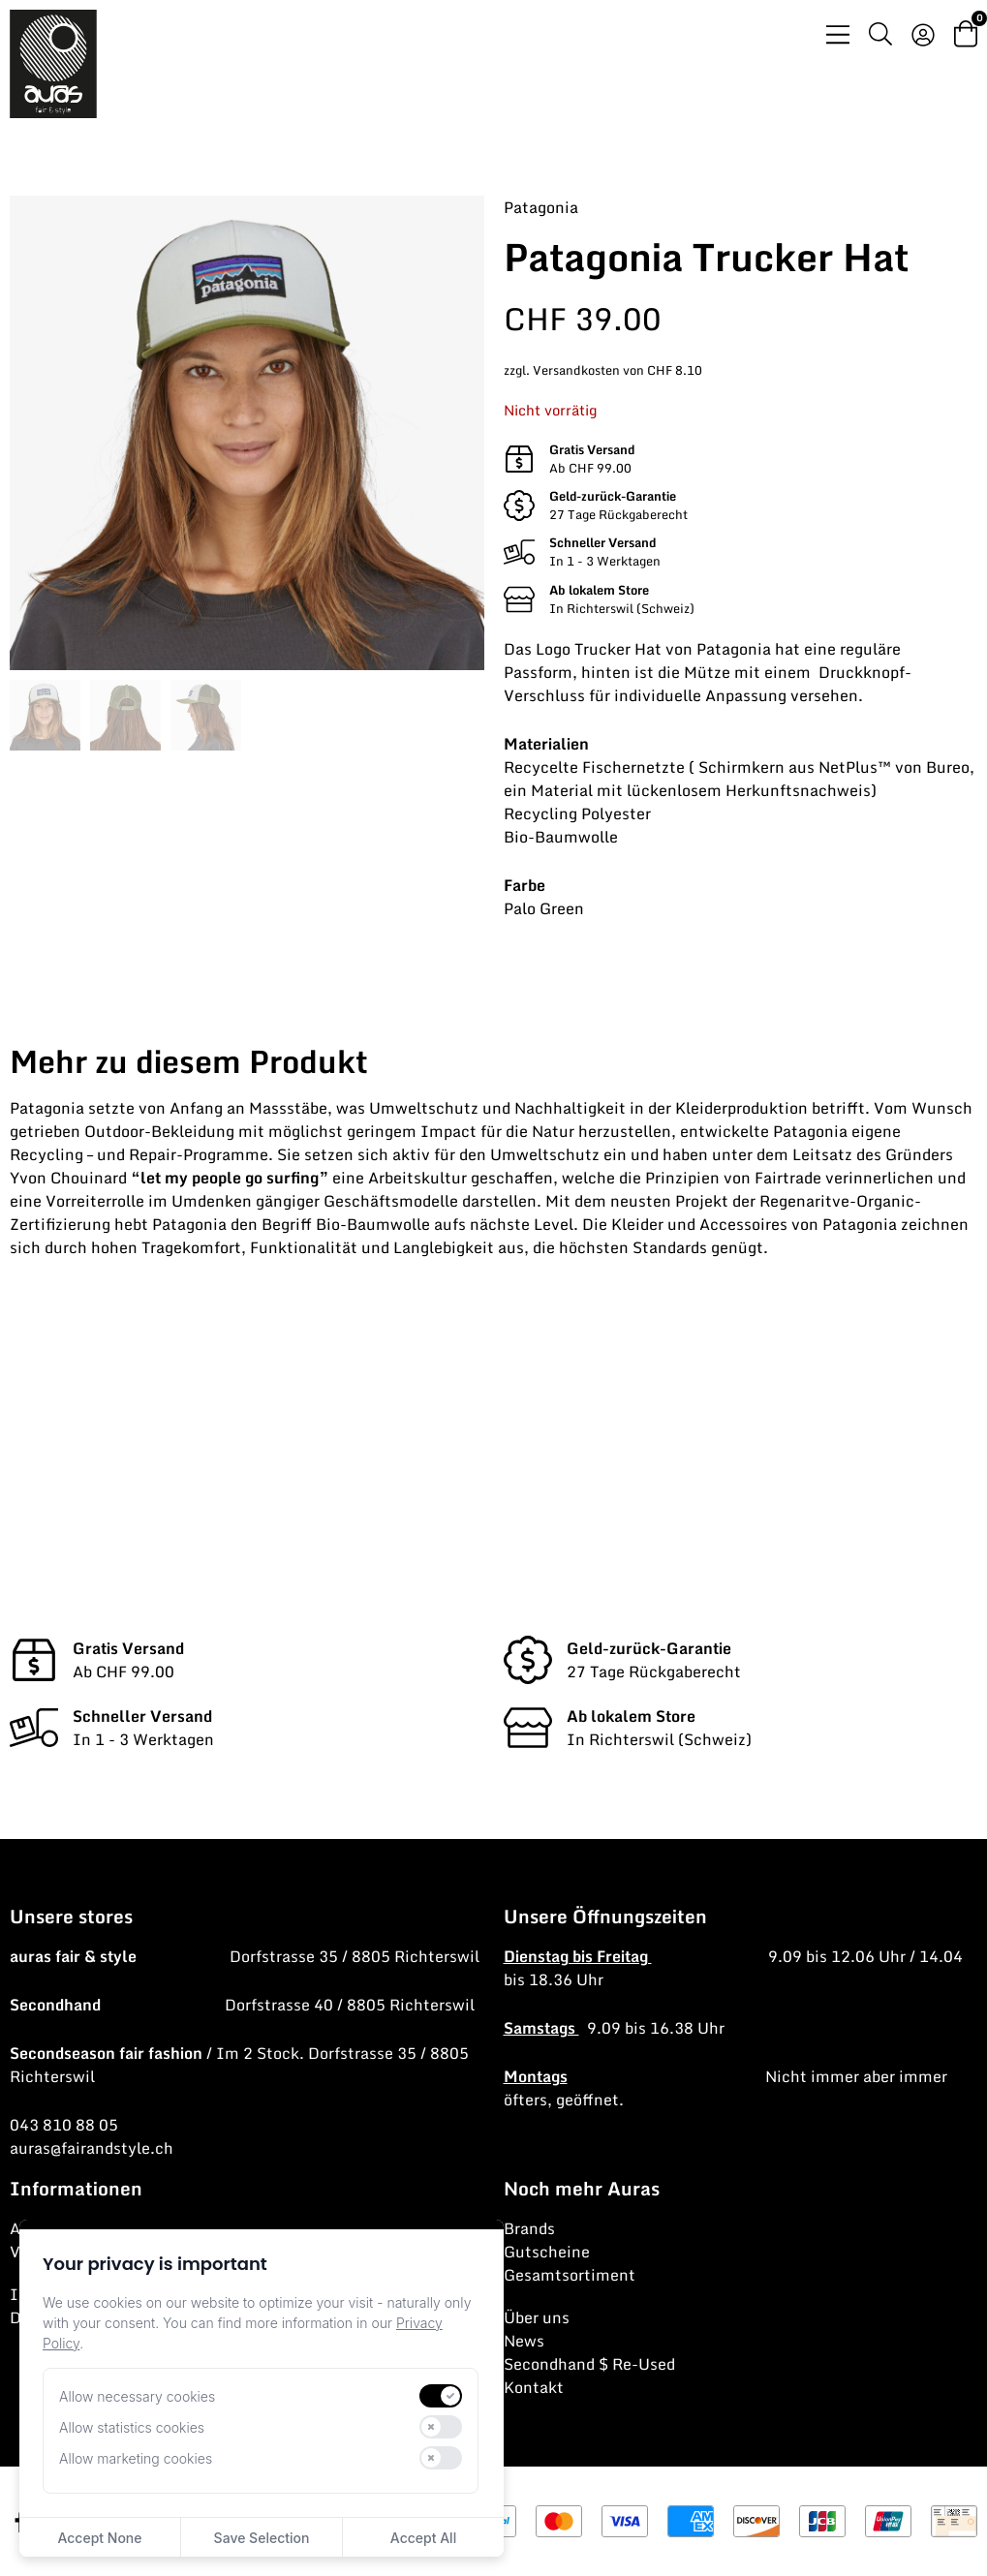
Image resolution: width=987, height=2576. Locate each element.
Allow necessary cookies (137, 2396)
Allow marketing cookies (135, 2458)
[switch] (440, 2395)
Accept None (99, 2538)
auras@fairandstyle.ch (91, 2148)
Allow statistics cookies (131, 2427)
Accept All (423, 2538)
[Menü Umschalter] (837, 34)
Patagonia (541, 207)
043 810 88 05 (64, 2124)
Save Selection (262, 2538)
